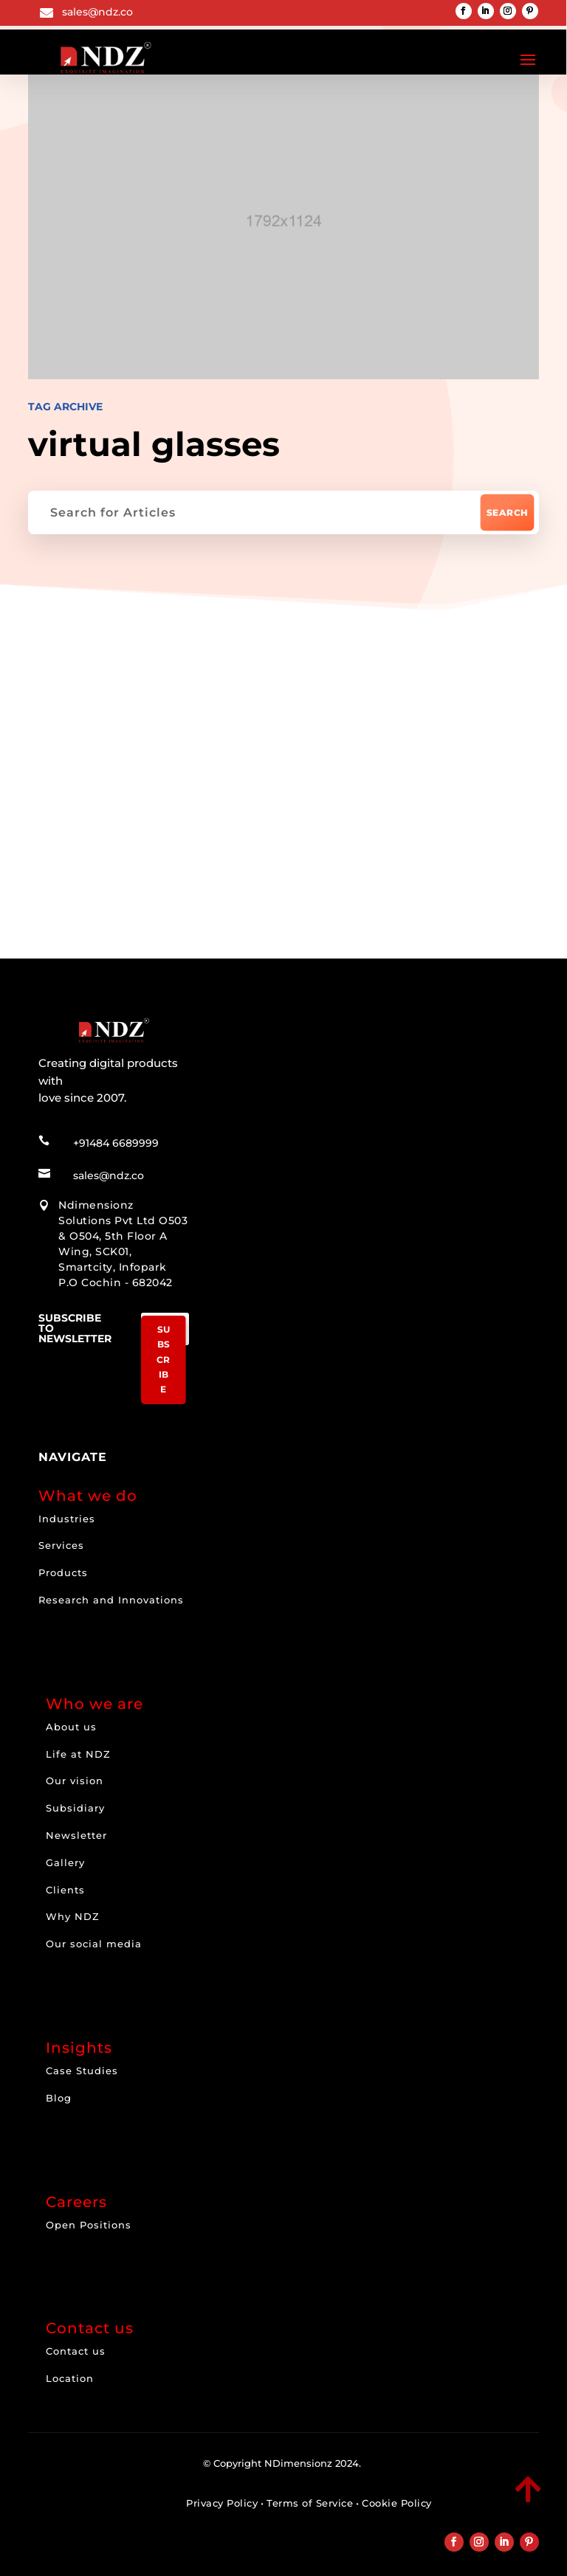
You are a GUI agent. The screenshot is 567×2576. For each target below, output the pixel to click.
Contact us (76, 2347)
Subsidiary (75, 1804)
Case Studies (82, 2067)
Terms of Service (310, 2499)
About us (71, 1723)
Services (61, 1541)
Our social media (94, 1940)
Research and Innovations (111, 1596)
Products (63, 1569)
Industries (66, 1515)
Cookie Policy (397, 2499)
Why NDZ (73, 1913)
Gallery (65, 1859)
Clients (65, 1886)
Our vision (74, 1777)
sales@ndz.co (97, 11)
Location (70, 2374)
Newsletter (76, 1831)
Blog (59, 2094)
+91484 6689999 (116, 1139)
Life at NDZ (78, 1750)
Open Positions (88, 2221)
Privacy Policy (222, 2499)
